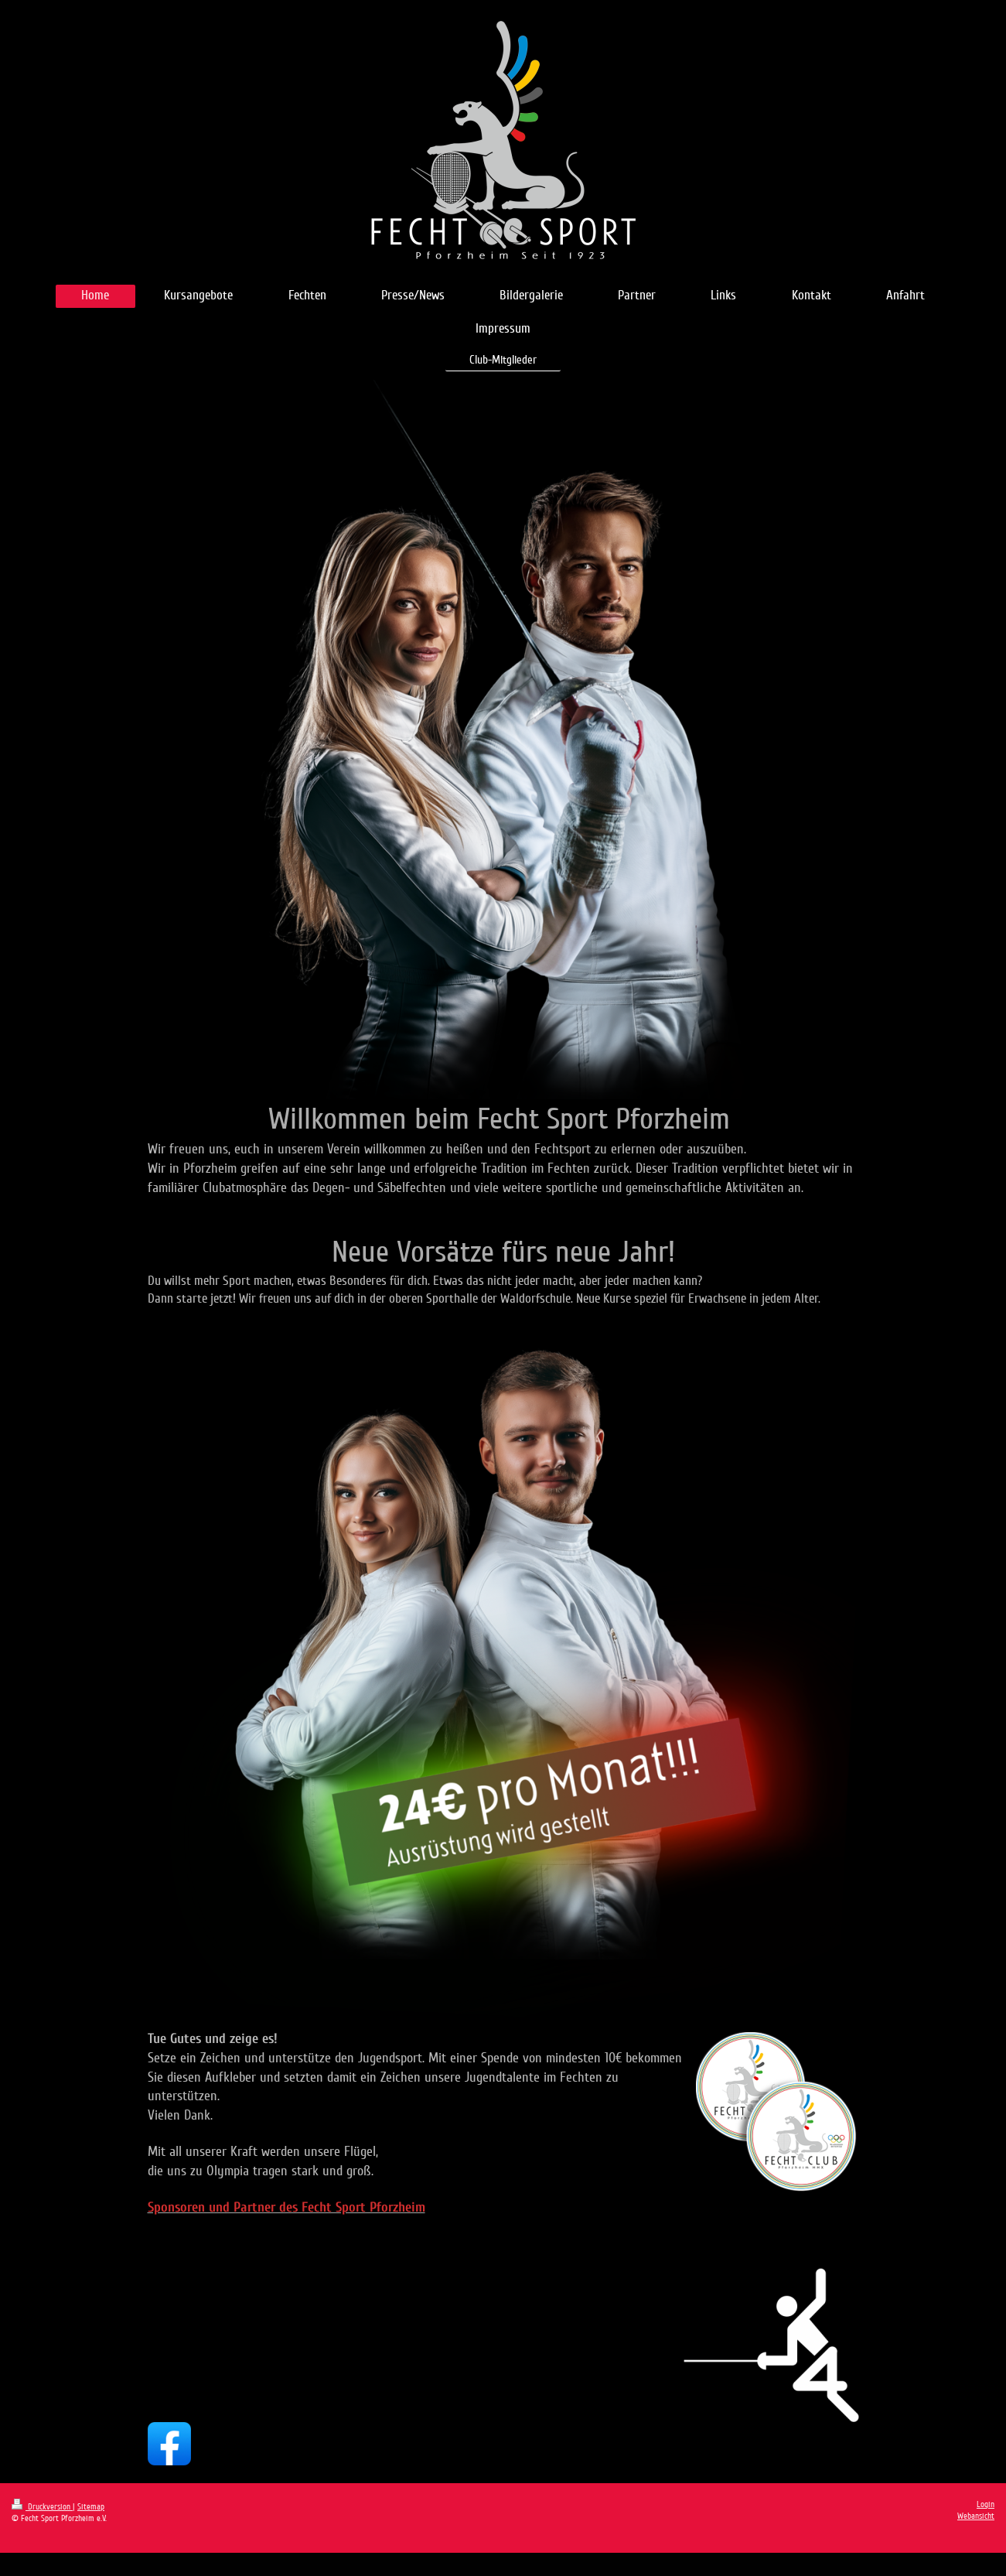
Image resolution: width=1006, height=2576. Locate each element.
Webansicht (975, 2516)
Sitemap (90, 2507)
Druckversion (42, 2507)
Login (985, 2504)
